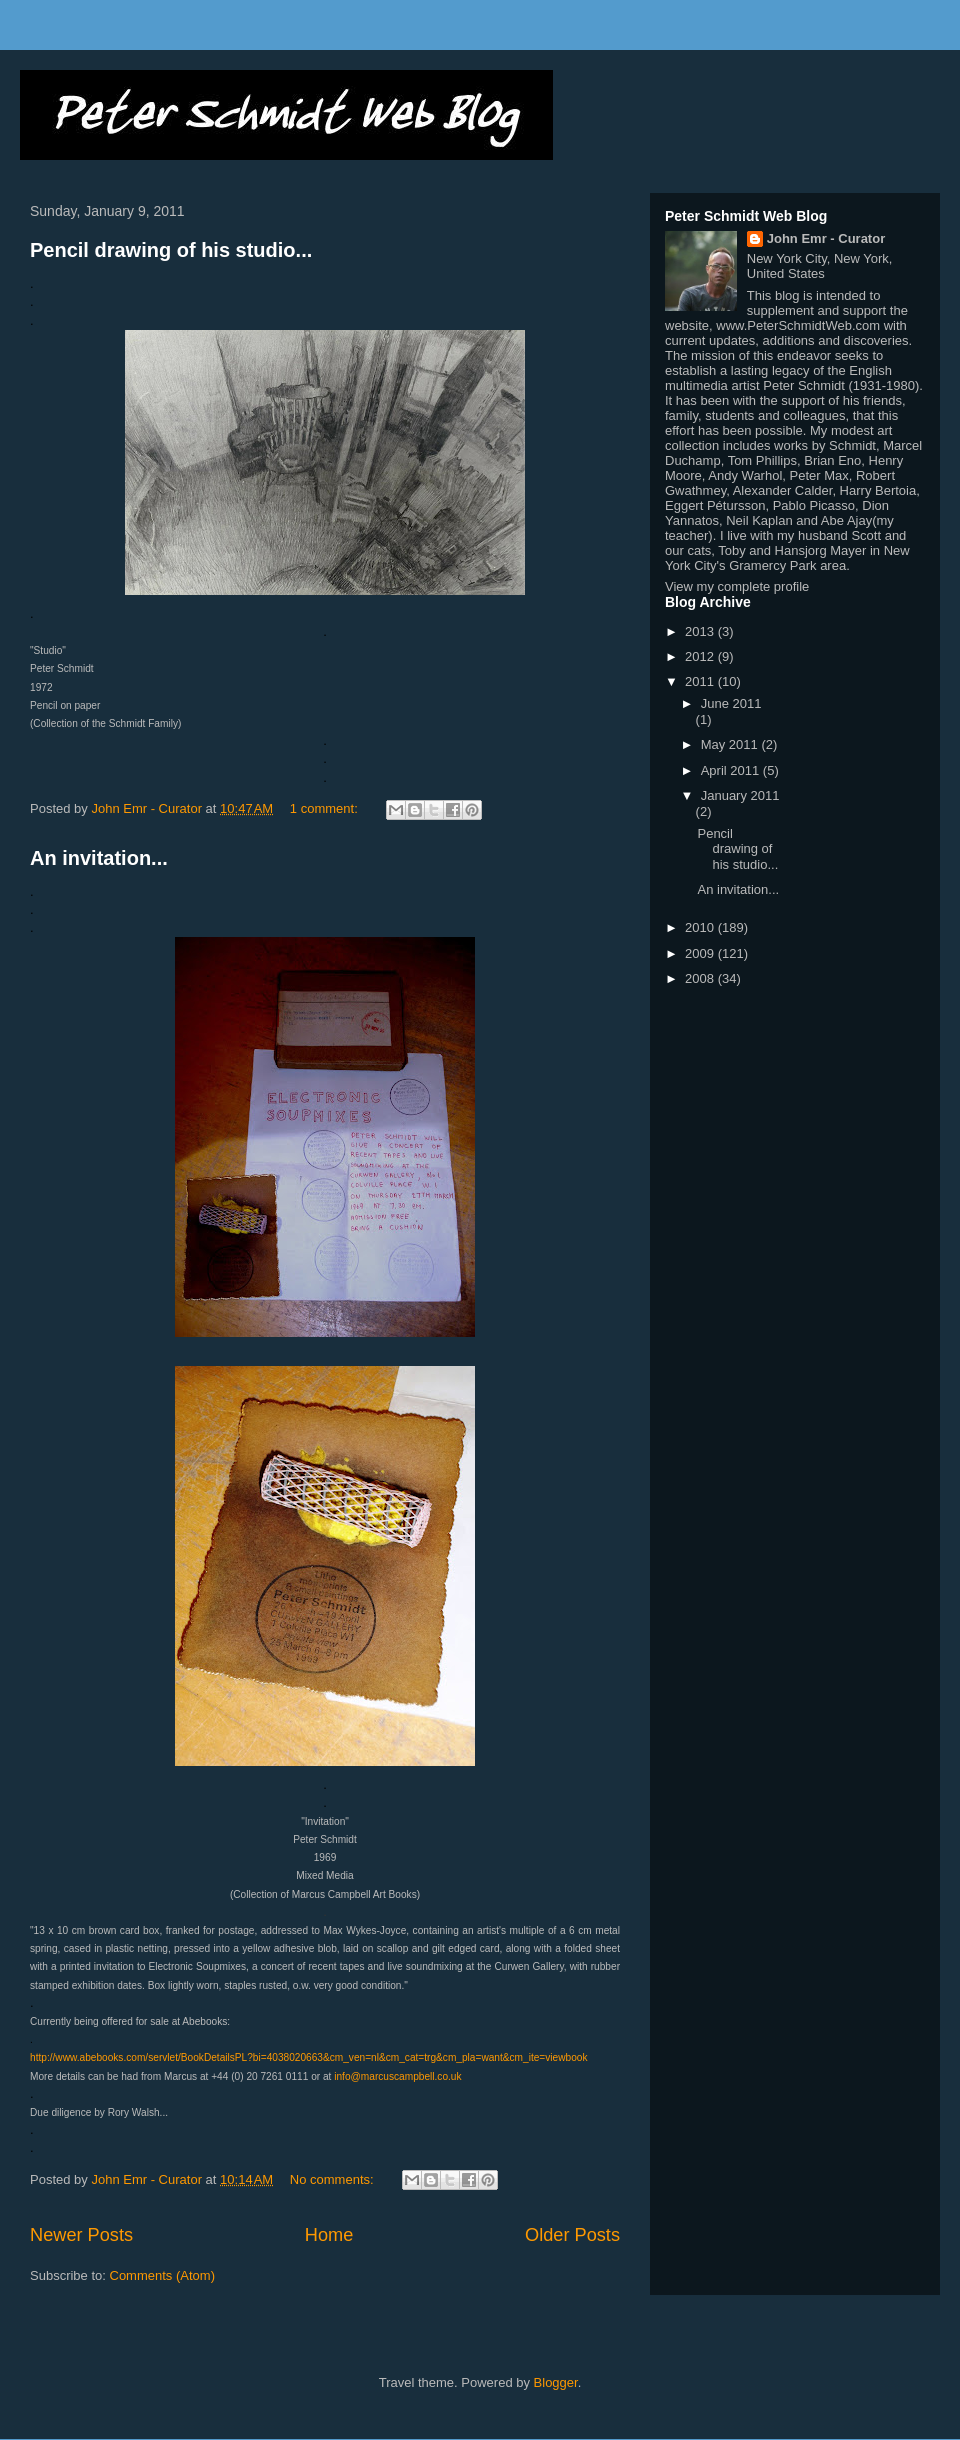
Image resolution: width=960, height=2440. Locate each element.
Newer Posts (81, 2235)
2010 (701, 927)
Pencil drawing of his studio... (171, 250)
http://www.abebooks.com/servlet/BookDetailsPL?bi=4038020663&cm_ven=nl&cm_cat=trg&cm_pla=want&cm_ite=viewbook (308, 2057)
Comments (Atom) (162, 2275)
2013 (701, 631)
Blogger (556, 2382)
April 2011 (732, 770)
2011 (701, 681)
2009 (701, 953)
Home (329, 2235)
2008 (701, 978)
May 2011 (731, 744)
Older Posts (572, 2235)
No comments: (333, 2179)
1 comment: (326, 808)
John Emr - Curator (826, 238)
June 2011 (731, 703)
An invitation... (99, 858)
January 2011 (740, 795)
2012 (701, 656)
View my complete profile (737, 586)
